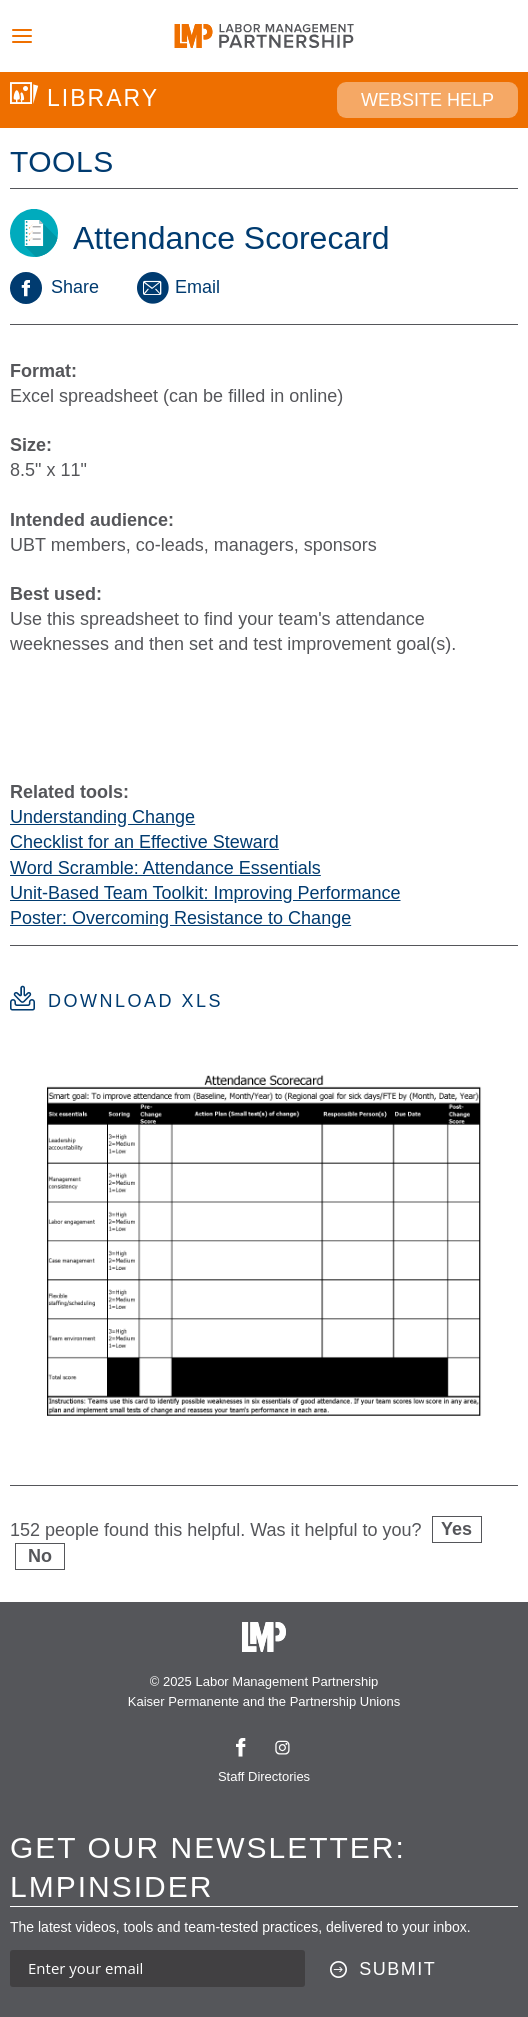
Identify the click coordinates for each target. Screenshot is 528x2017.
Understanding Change (102, 817)
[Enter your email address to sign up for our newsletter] (157, 1968)
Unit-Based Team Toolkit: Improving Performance (205, 893)
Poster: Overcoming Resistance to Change (180, 918)
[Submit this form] (383, 1970)
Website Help (427, 100)
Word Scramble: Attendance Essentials (165, 868)
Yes (456, 1529)
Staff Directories (264, 1776)
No (40, 1556)
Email (177, 287)
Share (54, 287)
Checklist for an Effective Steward (144, 842)
